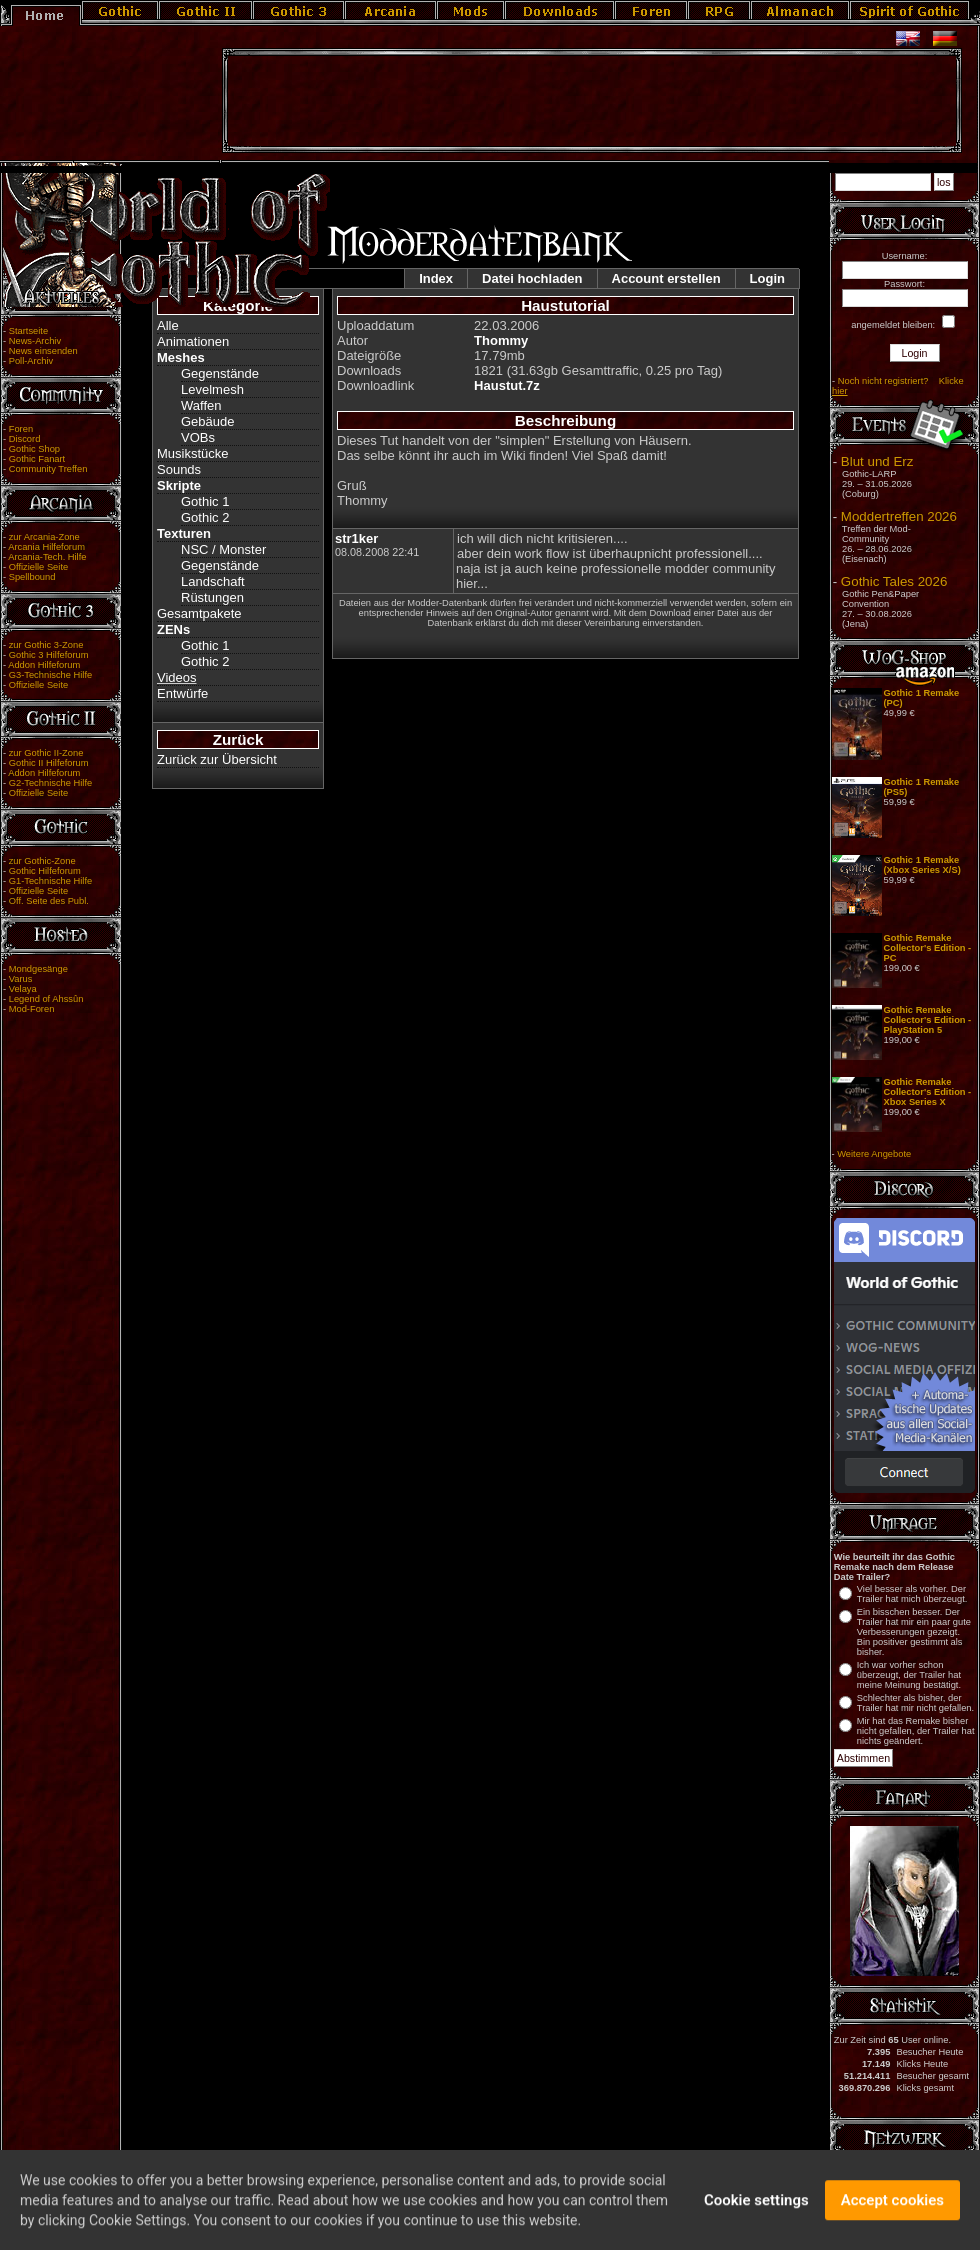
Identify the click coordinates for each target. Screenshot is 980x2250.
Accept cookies (892, 2207)
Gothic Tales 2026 (894, 581)
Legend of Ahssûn (46, 999)
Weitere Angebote (874, 1154)
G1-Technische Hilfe (50, 881)
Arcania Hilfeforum (46, 547)
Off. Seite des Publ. (49, 901)
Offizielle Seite (38, 567)
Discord (25, 439)
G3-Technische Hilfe (50, 675)
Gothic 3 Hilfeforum (49, 655)
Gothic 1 (205, 501)
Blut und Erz (877, 461)
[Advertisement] (592, 101)
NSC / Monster (223, 549)
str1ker (356, 538)
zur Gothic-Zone (42, 861)
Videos (177, 677)
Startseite (28, 331)
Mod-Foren (32, 1009)
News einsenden (43, 351)
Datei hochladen (532, 278)
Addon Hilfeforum (44, 665)
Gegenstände (220, 373)
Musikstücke (193, 453)
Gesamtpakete (199, 613)
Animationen (193, 341)
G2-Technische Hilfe (50, 783)
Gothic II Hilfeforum (49, 763)
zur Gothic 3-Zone (46, 645)
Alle (168, 325)
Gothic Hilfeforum (45, 871)
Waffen (201, 405)
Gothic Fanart (37, 459)
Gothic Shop (34, 449)
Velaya (23, 989)
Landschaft (213, 581)
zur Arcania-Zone (44, 537)
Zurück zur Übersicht (217, 759)
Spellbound (32, 577)
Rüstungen (212, 597)
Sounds (179, 469)
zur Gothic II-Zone (46, 753)
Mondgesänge (38, 969)
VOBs (198, 437)
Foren (21, 429)
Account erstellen (666, 278)
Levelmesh (212, 389)
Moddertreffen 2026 (899, 516)
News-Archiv (35, 341)
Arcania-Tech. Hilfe (47, 557)
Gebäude (208, 421)
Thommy (501, 340)
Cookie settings (756, 2207)
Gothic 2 (205, 517)
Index (436, 278)
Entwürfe (182, 693)
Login (767, 278)
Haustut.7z (507, 385)
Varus (21, 979)
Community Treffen (48, 469)
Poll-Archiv (31, 361)
